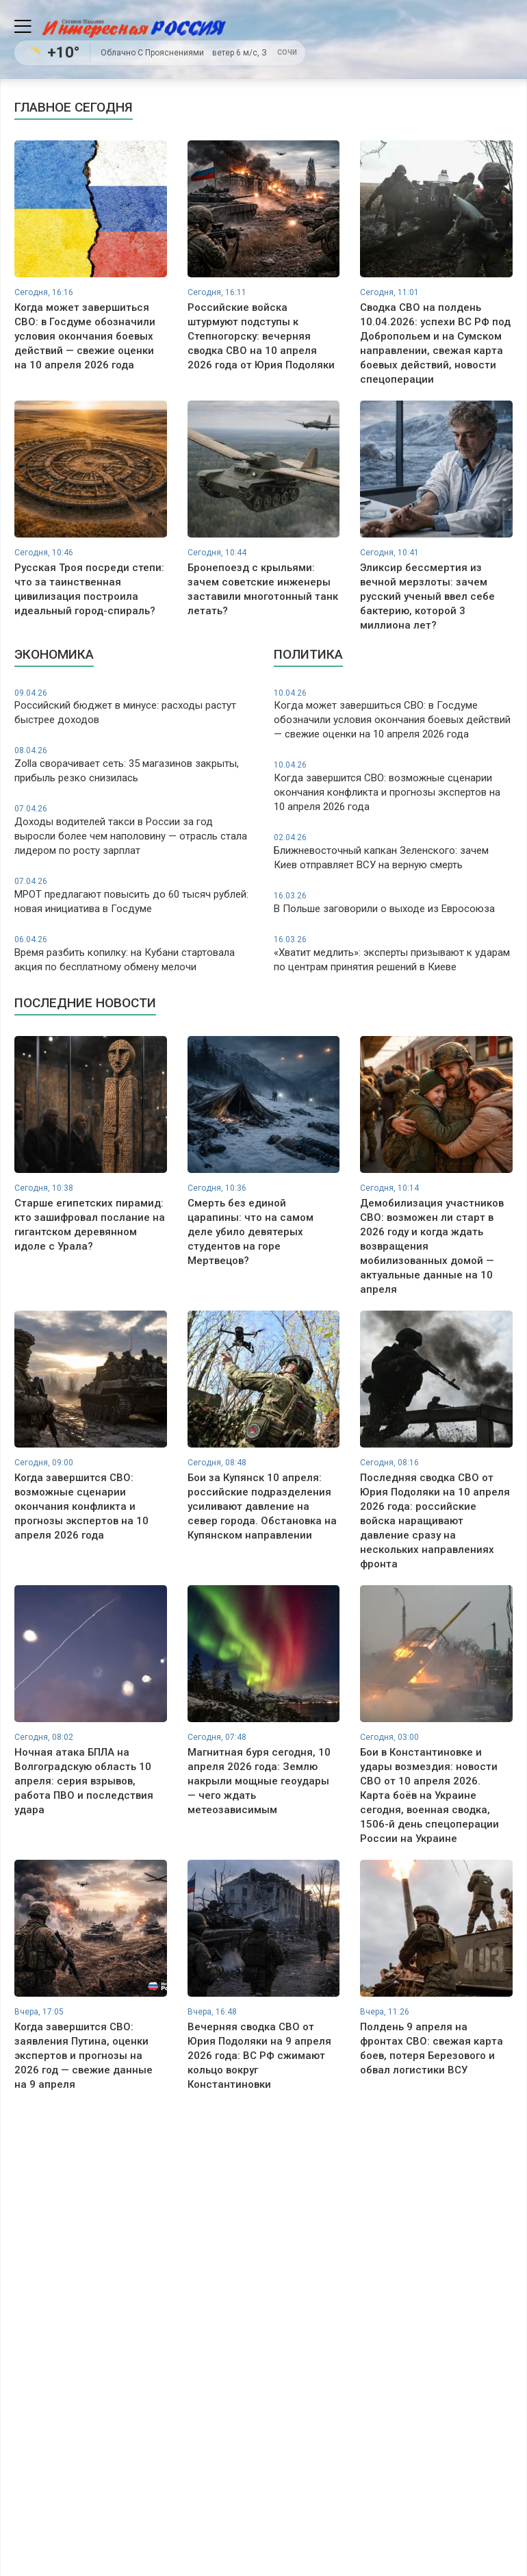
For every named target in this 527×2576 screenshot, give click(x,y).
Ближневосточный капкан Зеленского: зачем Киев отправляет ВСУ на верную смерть (393, 851)
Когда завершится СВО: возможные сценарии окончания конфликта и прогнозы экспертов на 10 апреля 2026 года (393, 786)
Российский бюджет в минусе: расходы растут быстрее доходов (133, 707)
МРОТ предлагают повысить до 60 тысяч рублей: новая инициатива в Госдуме (133, 895)
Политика (308, 654)
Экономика (54, 654)
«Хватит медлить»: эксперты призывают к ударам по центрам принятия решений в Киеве (393, 953)
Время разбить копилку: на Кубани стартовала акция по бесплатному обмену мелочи (133, 953)
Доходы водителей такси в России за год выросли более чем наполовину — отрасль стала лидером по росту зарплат (133, 830)
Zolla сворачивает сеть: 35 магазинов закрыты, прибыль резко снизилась (133, 764)
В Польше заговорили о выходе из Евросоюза (393, 902)
